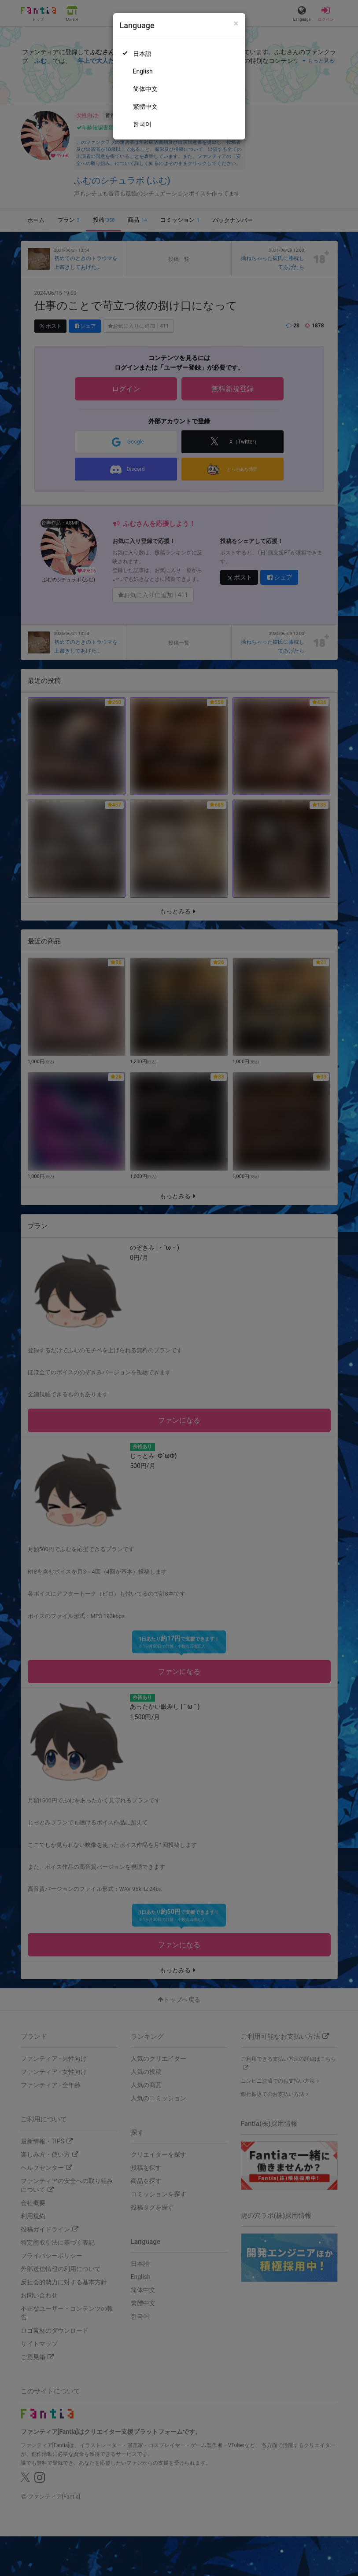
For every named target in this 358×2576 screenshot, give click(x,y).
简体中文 (145, 88)
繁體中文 (145, 106)
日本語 (142, 53)
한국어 (142, 124)
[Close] (235, 23)
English (143, 71)
